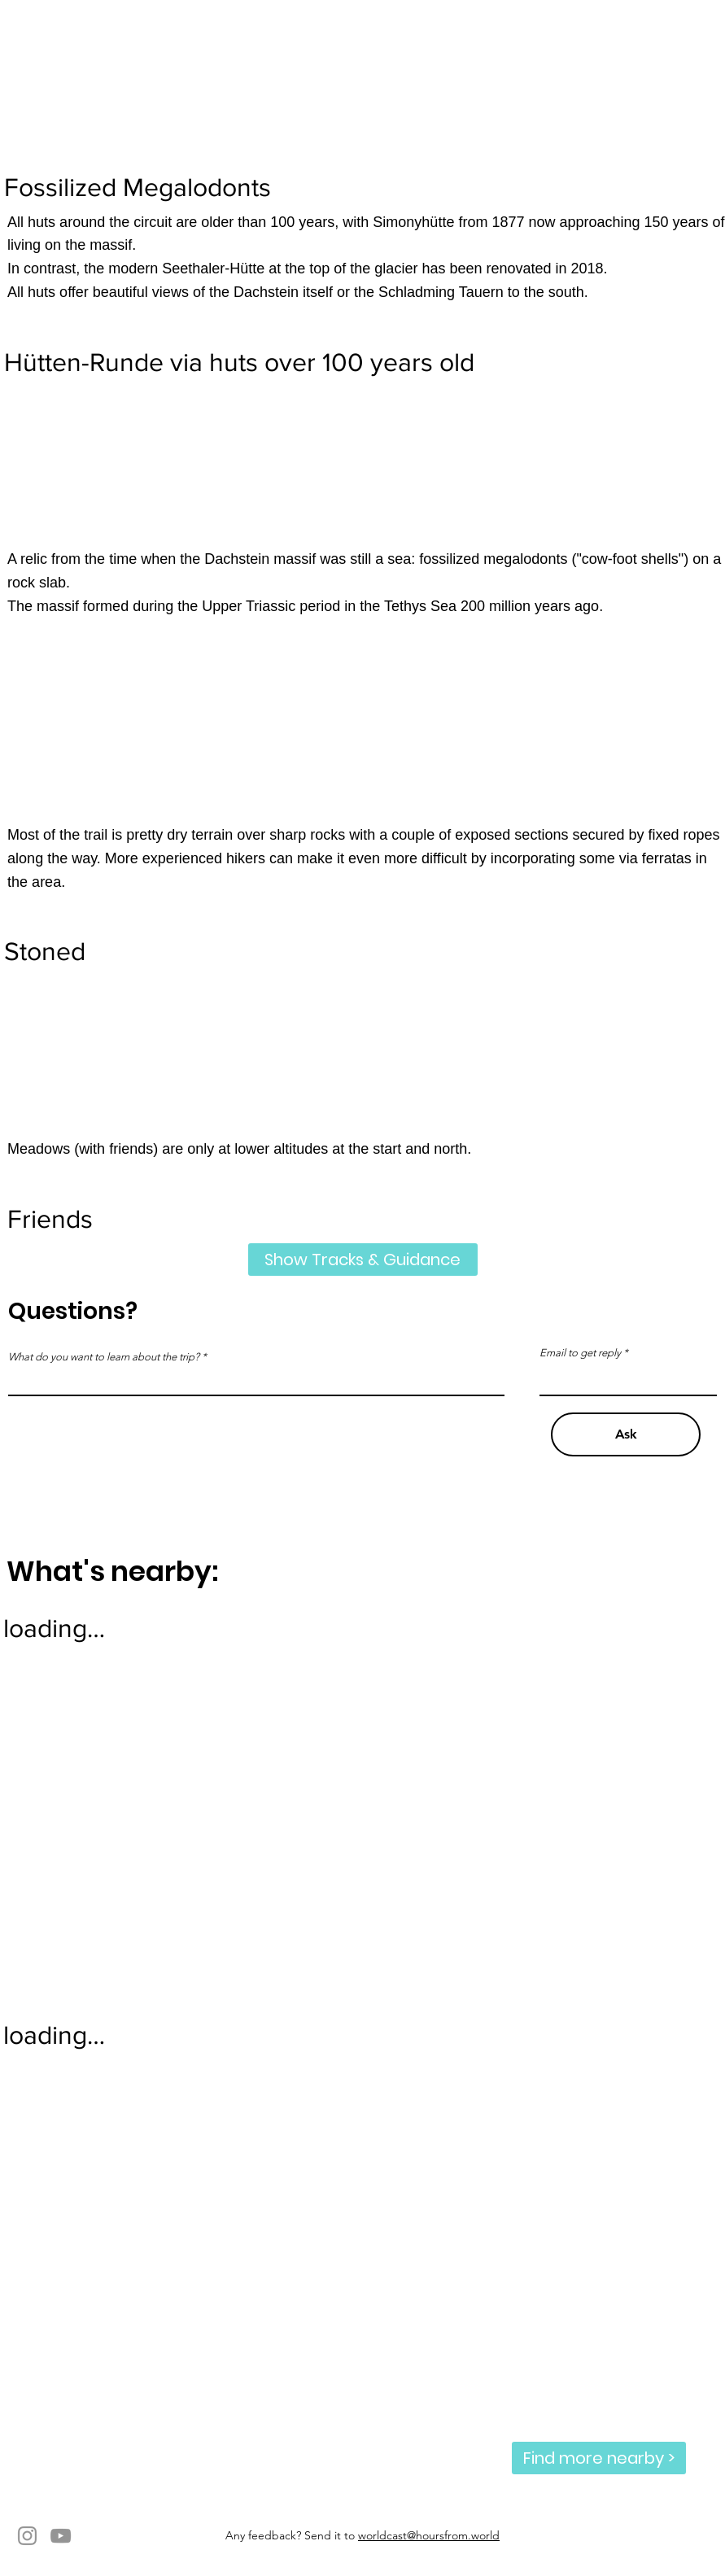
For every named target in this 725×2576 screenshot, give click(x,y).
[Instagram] (27, 2535)
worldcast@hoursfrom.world (429, 2535)
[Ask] (626, 1434)
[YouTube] (60, 2535)
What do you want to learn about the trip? (103, 1356)
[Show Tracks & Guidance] (363, 1259)
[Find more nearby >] (599, 2458)
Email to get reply (580, 1352)
